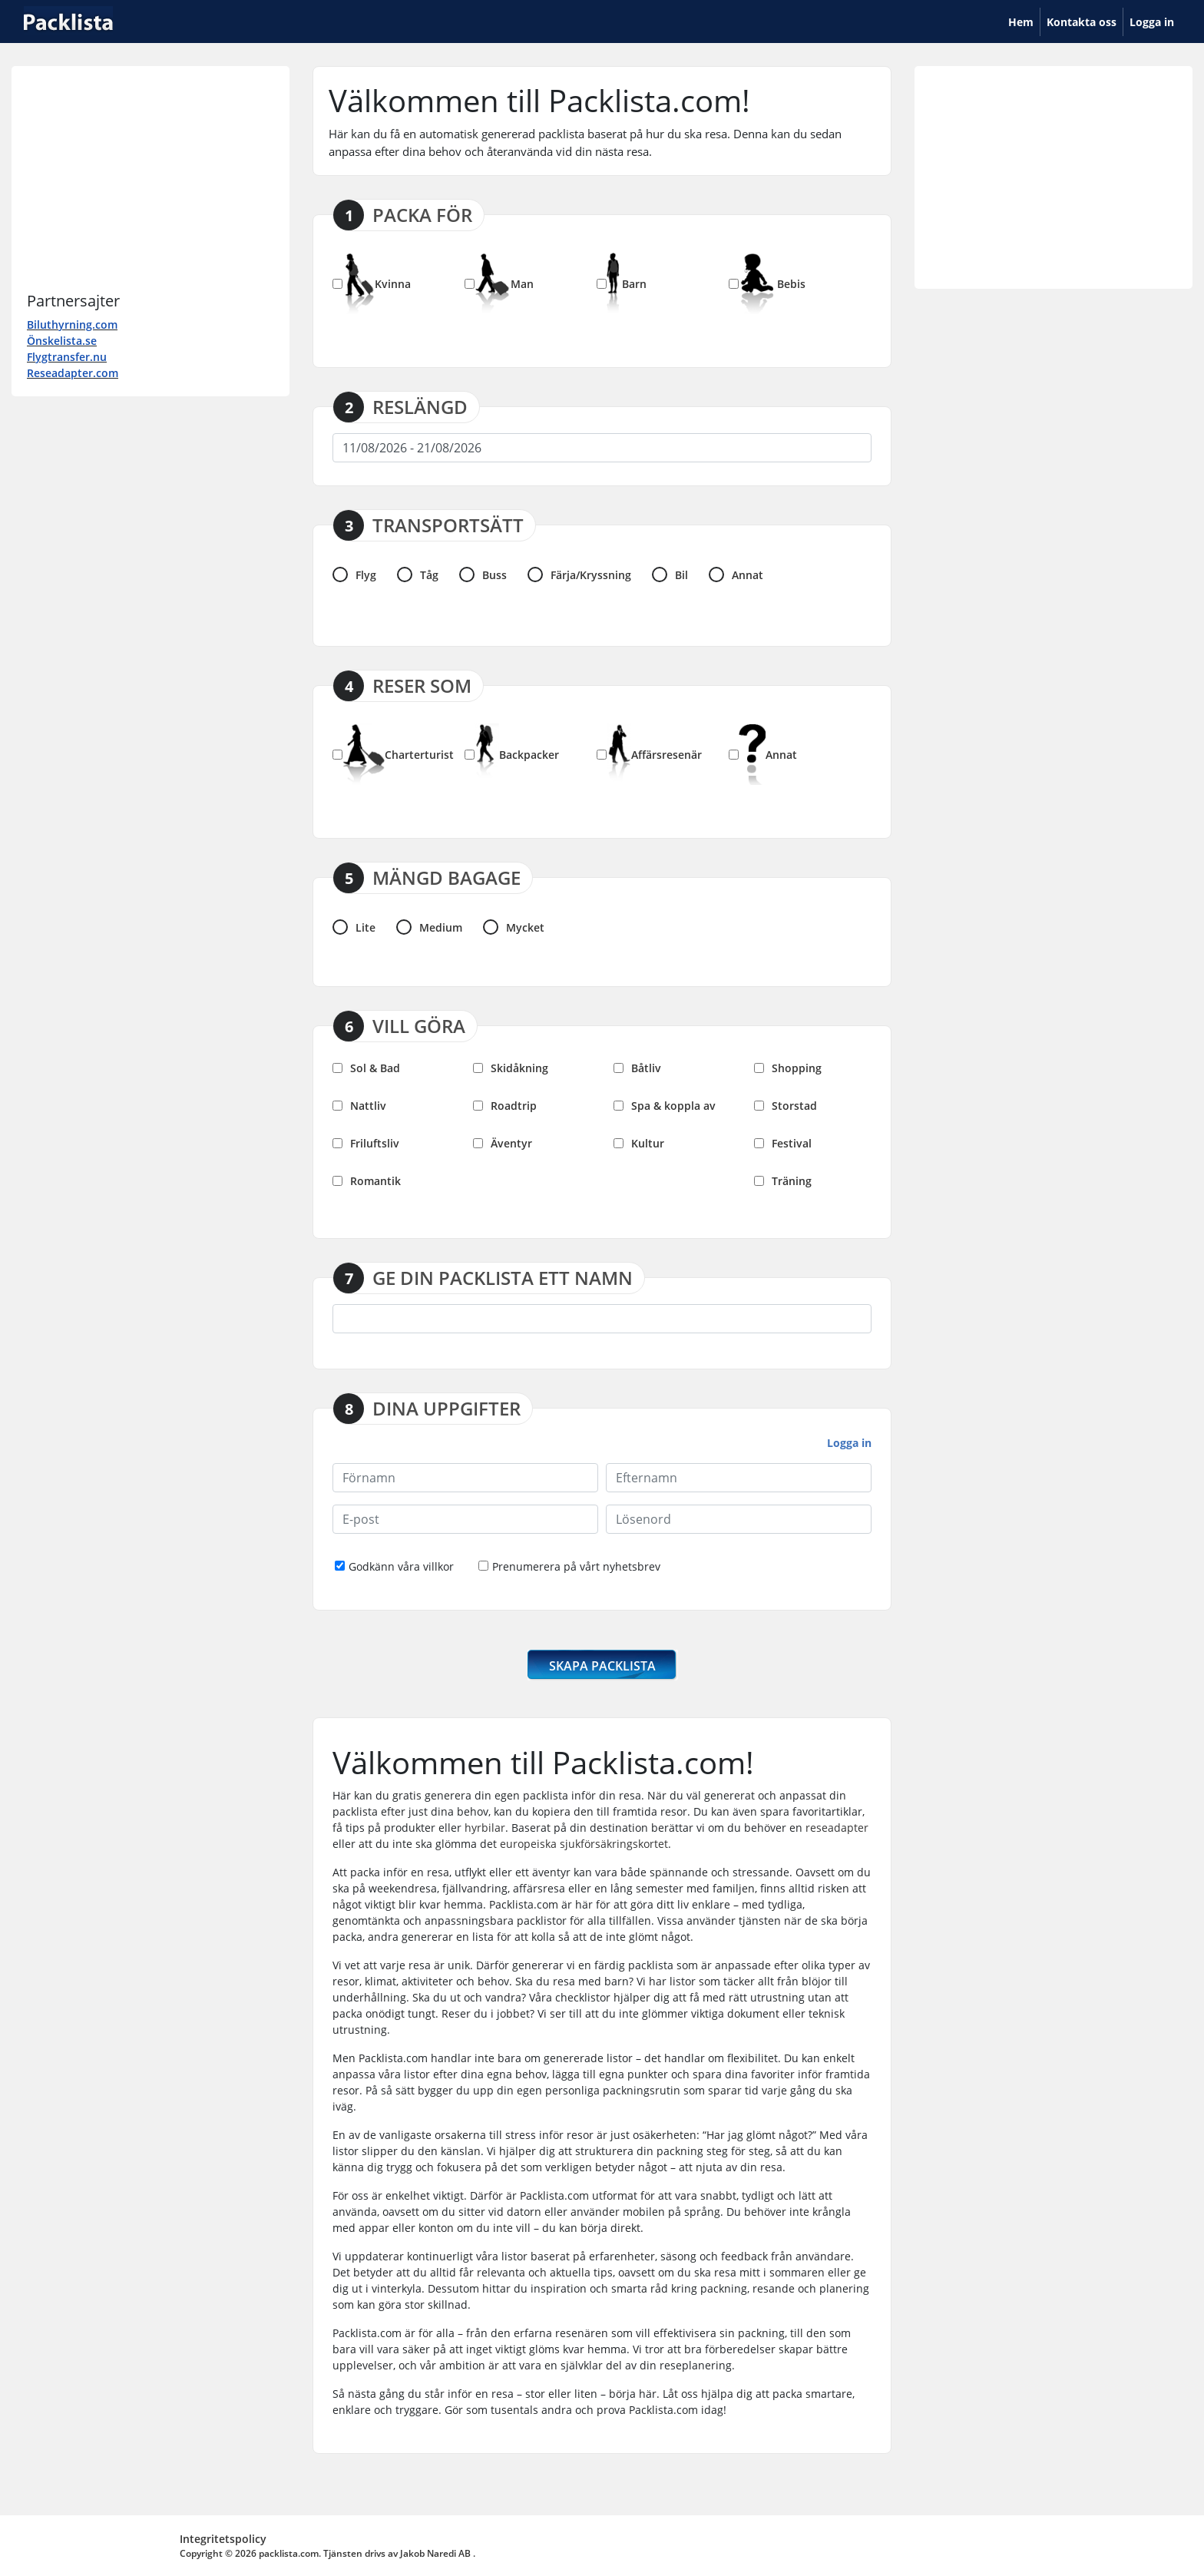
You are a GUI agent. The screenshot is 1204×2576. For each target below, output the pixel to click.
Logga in (1152, 22)
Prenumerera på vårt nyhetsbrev (569, 1566)
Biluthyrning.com (72, 324)
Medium (429, 927)
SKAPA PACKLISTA (602, 1665)
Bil (670, 574)
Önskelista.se (62, 340)
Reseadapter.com (72, 373)
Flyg (354, 574)
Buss (483, 574)
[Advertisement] (150, 177)
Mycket (513, 927)
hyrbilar (485, 1827)
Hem (1024, 21)
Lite (353, 927)
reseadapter (836, 1827)
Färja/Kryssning (579, 574)
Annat (736, 574)
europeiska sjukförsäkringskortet (584, 1843)
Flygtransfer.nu (67, 356)
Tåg (417, 574)
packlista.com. (290, 2553)
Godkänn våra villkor (394, 1566)
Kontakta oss (1081, 22)
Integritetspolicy (223, 2538)
